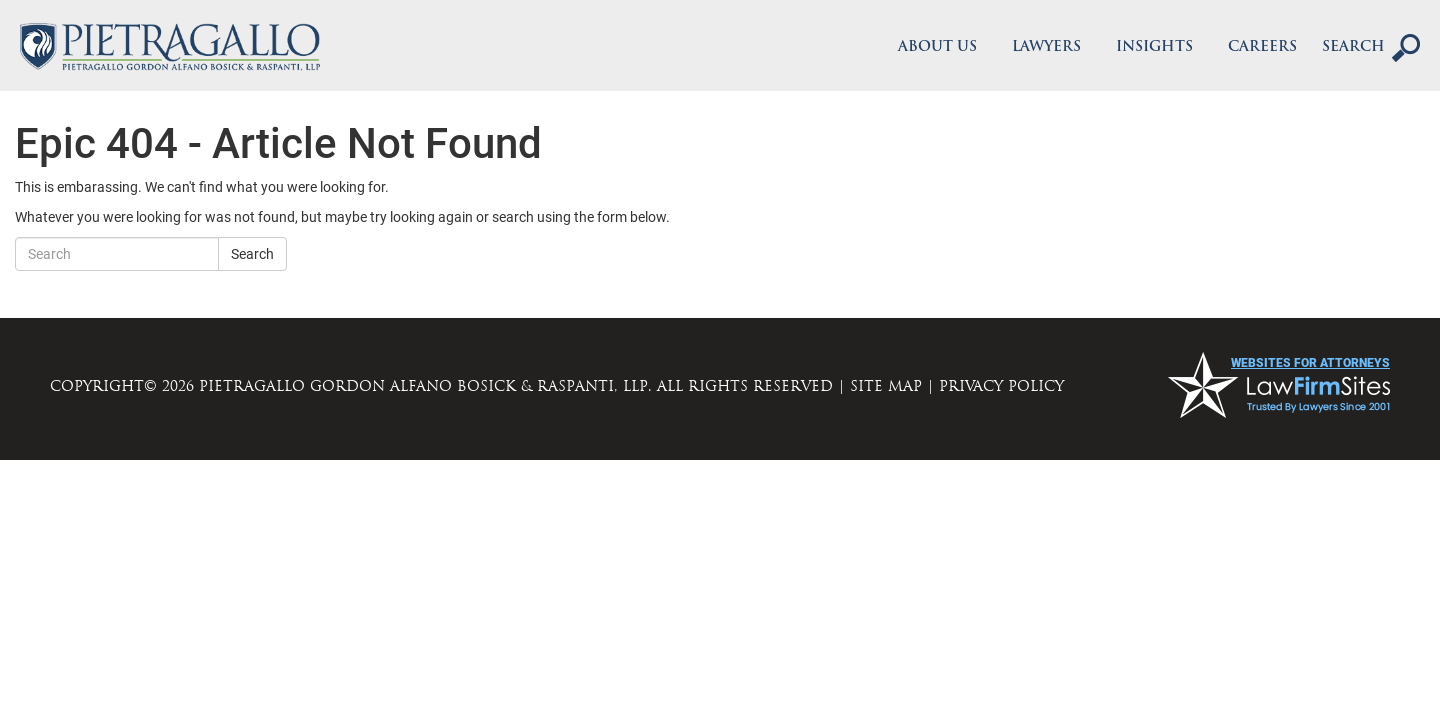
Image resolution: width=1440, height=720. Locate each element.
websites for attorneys (1310, 363)
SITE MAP (886, 386)
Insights (1154, 47)
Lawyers (1046, 47)
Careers (1262, 47)
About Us (937, 47)
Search (252, 254)
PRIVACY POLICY (1001, 386)
